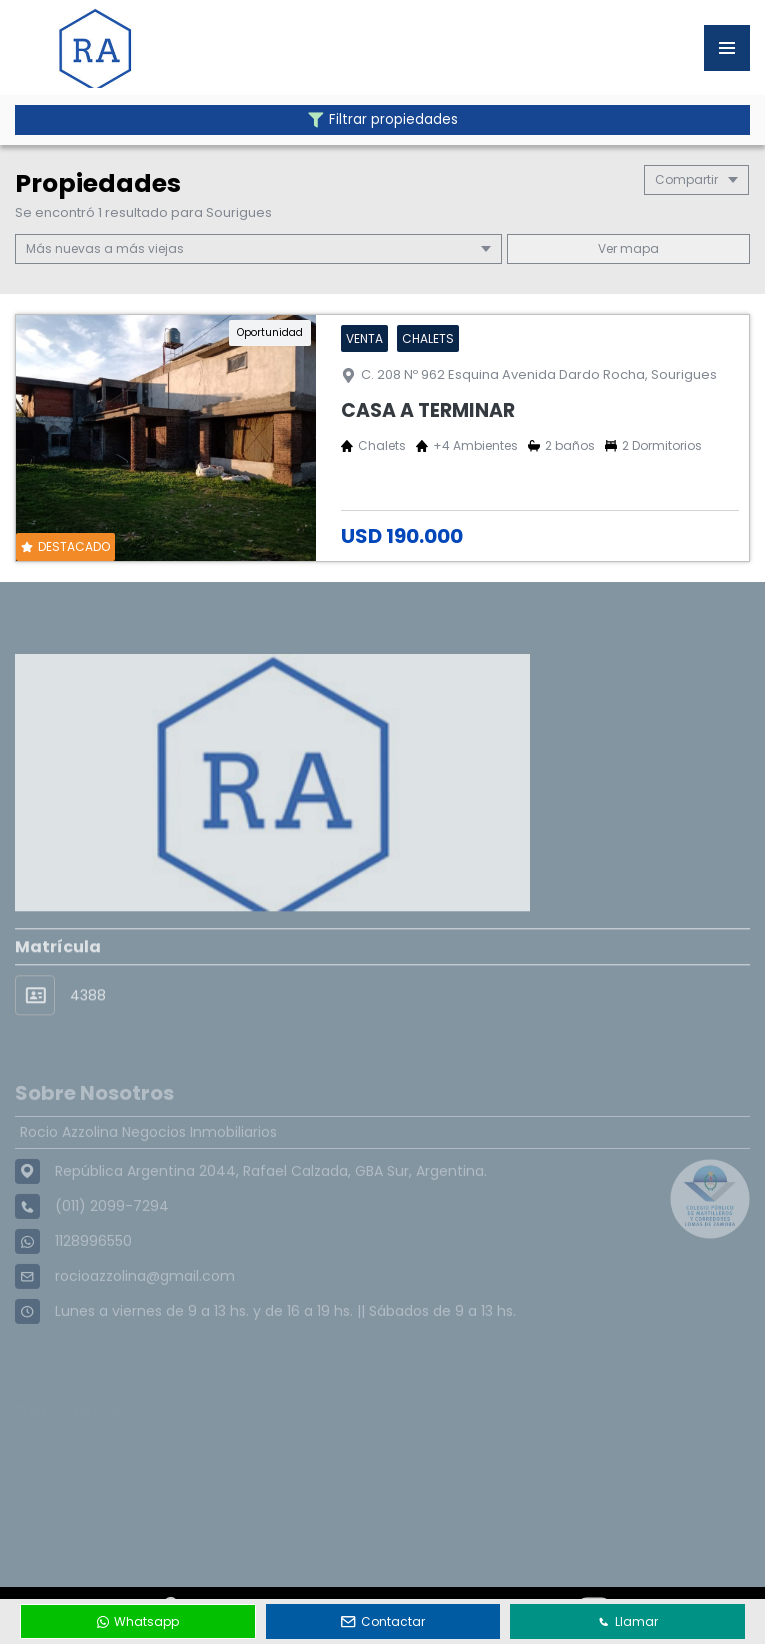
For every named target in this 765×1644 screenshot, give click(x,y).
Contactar (383, 1621)
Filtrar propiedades (383, 119)
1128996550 (93, 1276)
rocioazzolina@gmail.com (145, 1311)
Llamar (628, 1621)
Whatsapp (138, 1621)
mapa (628, 248)
